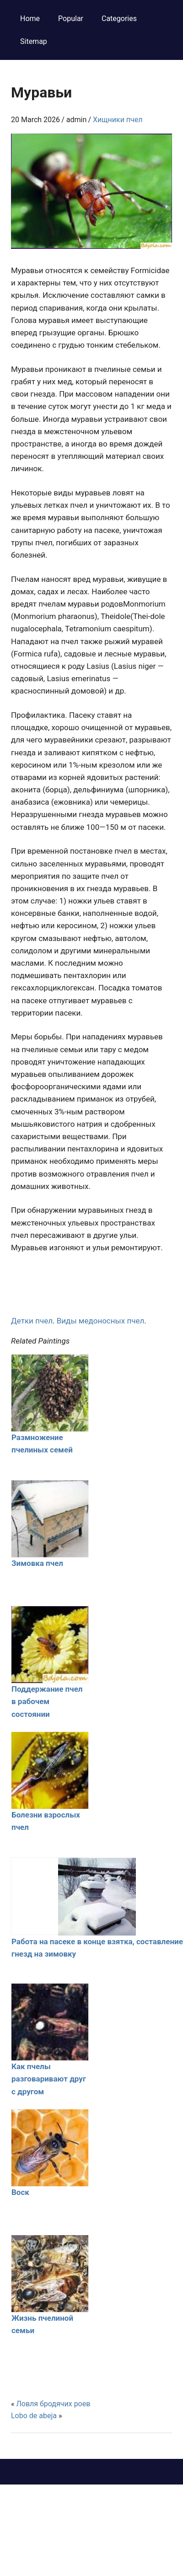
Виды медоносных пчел (101, 1320)
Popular (70, 18)
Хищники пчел (118, 119)
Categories (119, 18)
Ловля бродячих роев (53, 2403)
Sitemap (33, 41)
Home (30, 18)
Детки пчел (32, 1320)
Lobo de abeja (34, 2415)
